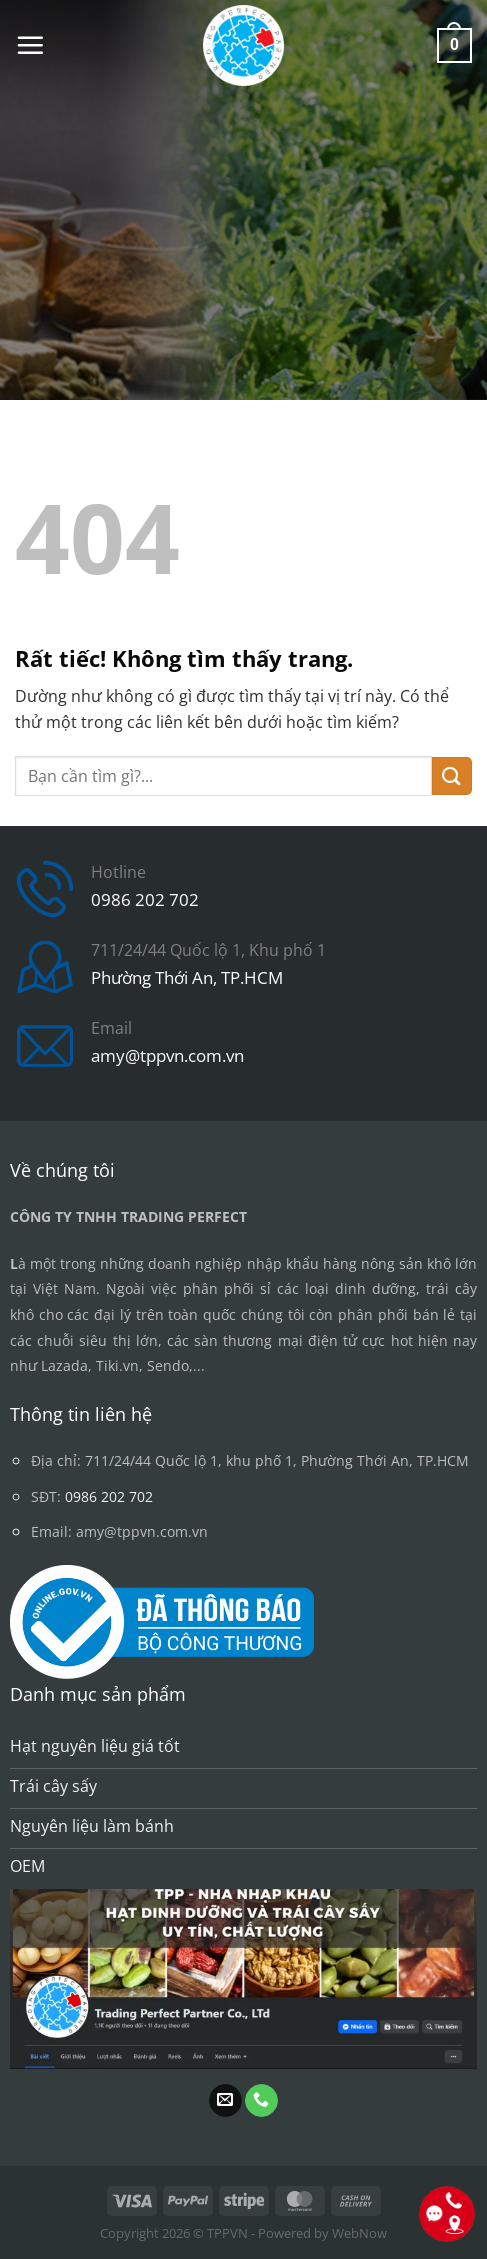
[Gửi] (452, 776)
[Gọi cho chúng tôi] (261, 2101)
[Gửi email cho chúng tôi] (225, 2101)
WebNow (359, 2233)
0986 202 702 (145, 899)
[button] (30, 45)
